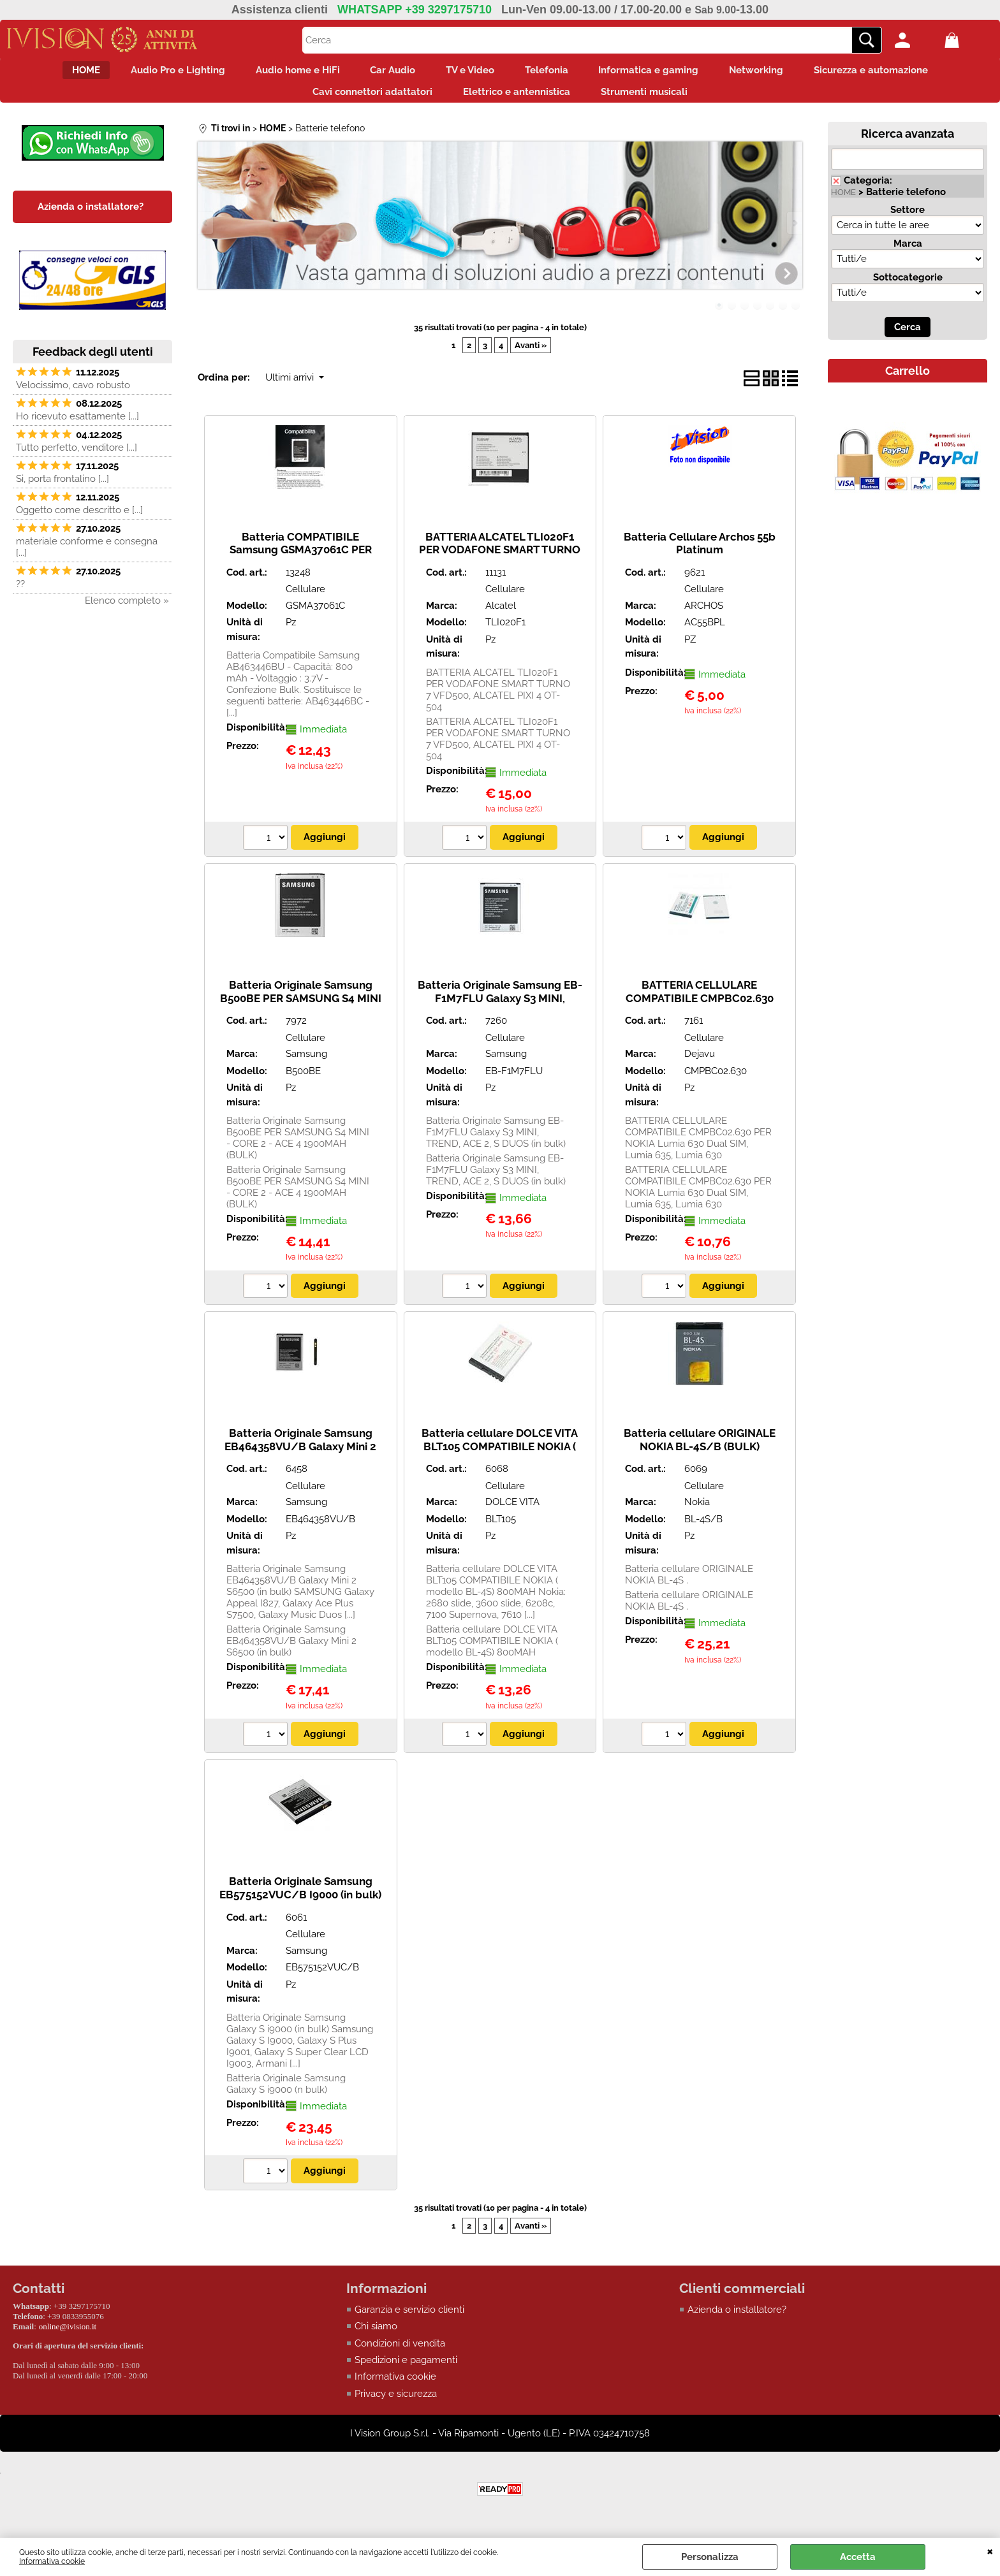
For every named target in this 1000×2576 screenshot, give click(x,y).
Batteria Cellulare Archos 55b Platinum (700, 554)
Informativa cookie (52, 2561)
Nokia (697, 1512)
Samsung (306, 1064)
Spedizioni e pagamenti (406, 2370)
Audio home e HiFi (282, 72)
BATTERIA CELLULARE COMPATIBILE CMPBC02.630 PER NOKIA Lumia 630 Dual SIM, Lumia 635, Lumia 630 (699, 1015)
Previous (206, 233)
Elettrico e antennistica (516, 99)
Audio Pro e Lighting (154, 72)
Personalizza (710, 2557)
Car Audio (385, 72)
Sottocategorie (908, 287)
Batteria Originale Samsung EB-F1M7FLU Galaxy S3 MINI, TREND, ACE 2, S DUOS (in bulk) (500, 1008)
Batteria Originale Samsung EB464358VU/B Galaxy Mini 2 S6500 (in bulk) (300, 1456)
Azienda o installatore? (737, 2319)
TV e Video (470, 72)
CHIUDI (990, 2550)
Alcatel (500, 616)
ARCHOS (703, 616)
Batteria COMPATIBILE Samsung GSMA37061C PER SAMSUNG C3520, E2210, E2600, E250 (300, 567)
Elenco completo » (127, 610)
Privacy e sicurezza (396, 2404)
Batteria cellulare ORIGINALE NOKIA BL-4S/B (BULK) (700, 1450)
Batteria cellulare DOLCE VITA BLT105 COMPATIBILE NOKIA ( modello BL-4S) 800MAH (500, 1456)
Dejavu (699, 1064)
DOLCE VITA (512, 1512)
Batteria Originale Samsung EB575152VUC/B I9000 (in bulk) (300, 1899)
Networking (780, 72)
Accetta (858, 2557)
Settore (907, 220)
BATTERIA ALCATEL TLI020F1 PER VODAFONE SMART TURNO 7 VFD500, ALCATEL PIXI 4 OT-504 (499, 567)
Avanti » (531, 355)
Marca (907, 253)
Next (794, 233)
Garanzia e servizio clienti (409, 2319)
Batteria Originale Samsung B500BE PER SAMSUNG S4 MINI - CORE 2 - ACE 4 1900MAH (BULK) (300, 1015)
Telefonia (554, 72)
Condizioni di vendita (400, 2353)
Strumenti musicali (651, 99)
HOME (55, 72)
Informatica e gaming (664, 72)
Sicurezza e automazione (902, 72)
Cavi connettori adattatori (365, 99)
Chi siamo (376, 2337)
